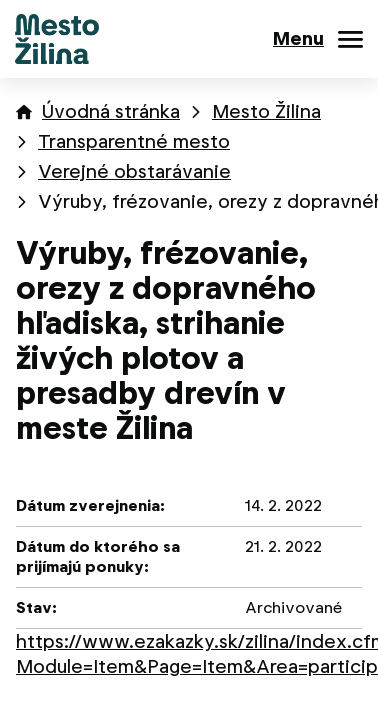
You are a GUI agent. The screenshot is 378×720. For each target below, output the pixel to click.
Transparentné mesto (134, 141)
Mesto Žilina (266, 111)
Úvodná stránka (111, 111)
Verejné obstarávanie (134, 171)
